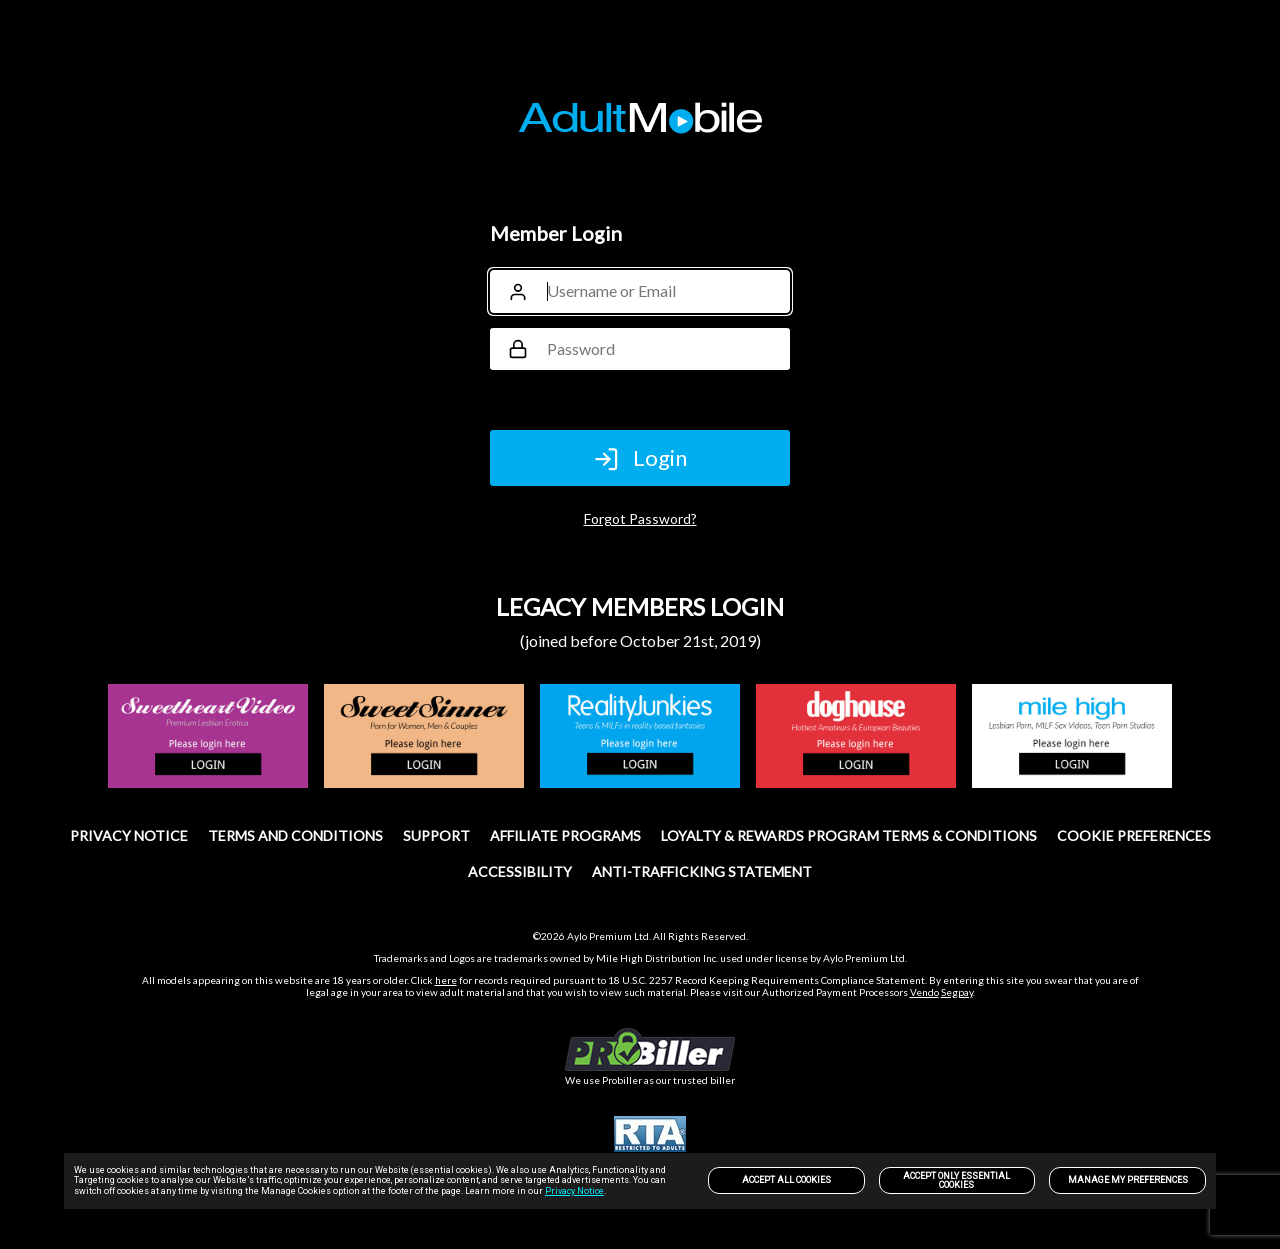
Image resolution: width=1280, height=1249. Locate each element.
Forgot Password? (640, 518)
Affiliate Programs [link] (565, 835)
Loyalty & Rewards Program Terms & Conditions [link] (849, 835)
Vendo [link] (924, 992)
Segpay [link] (957, 992)
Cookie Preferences (1134, 835)
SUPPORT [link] (436, 835)
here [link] (446, 980)
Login (640, 458)
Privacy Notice (574, 1191)
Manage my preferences (1128, 1180)
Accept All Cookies (786, 1180)
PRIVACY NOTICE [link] (129, 835)
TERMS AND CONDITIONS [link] (295, 835)
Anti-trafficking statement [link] (702, 871)
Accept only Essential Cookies (956, 1180)
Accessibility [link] (520, 871)
